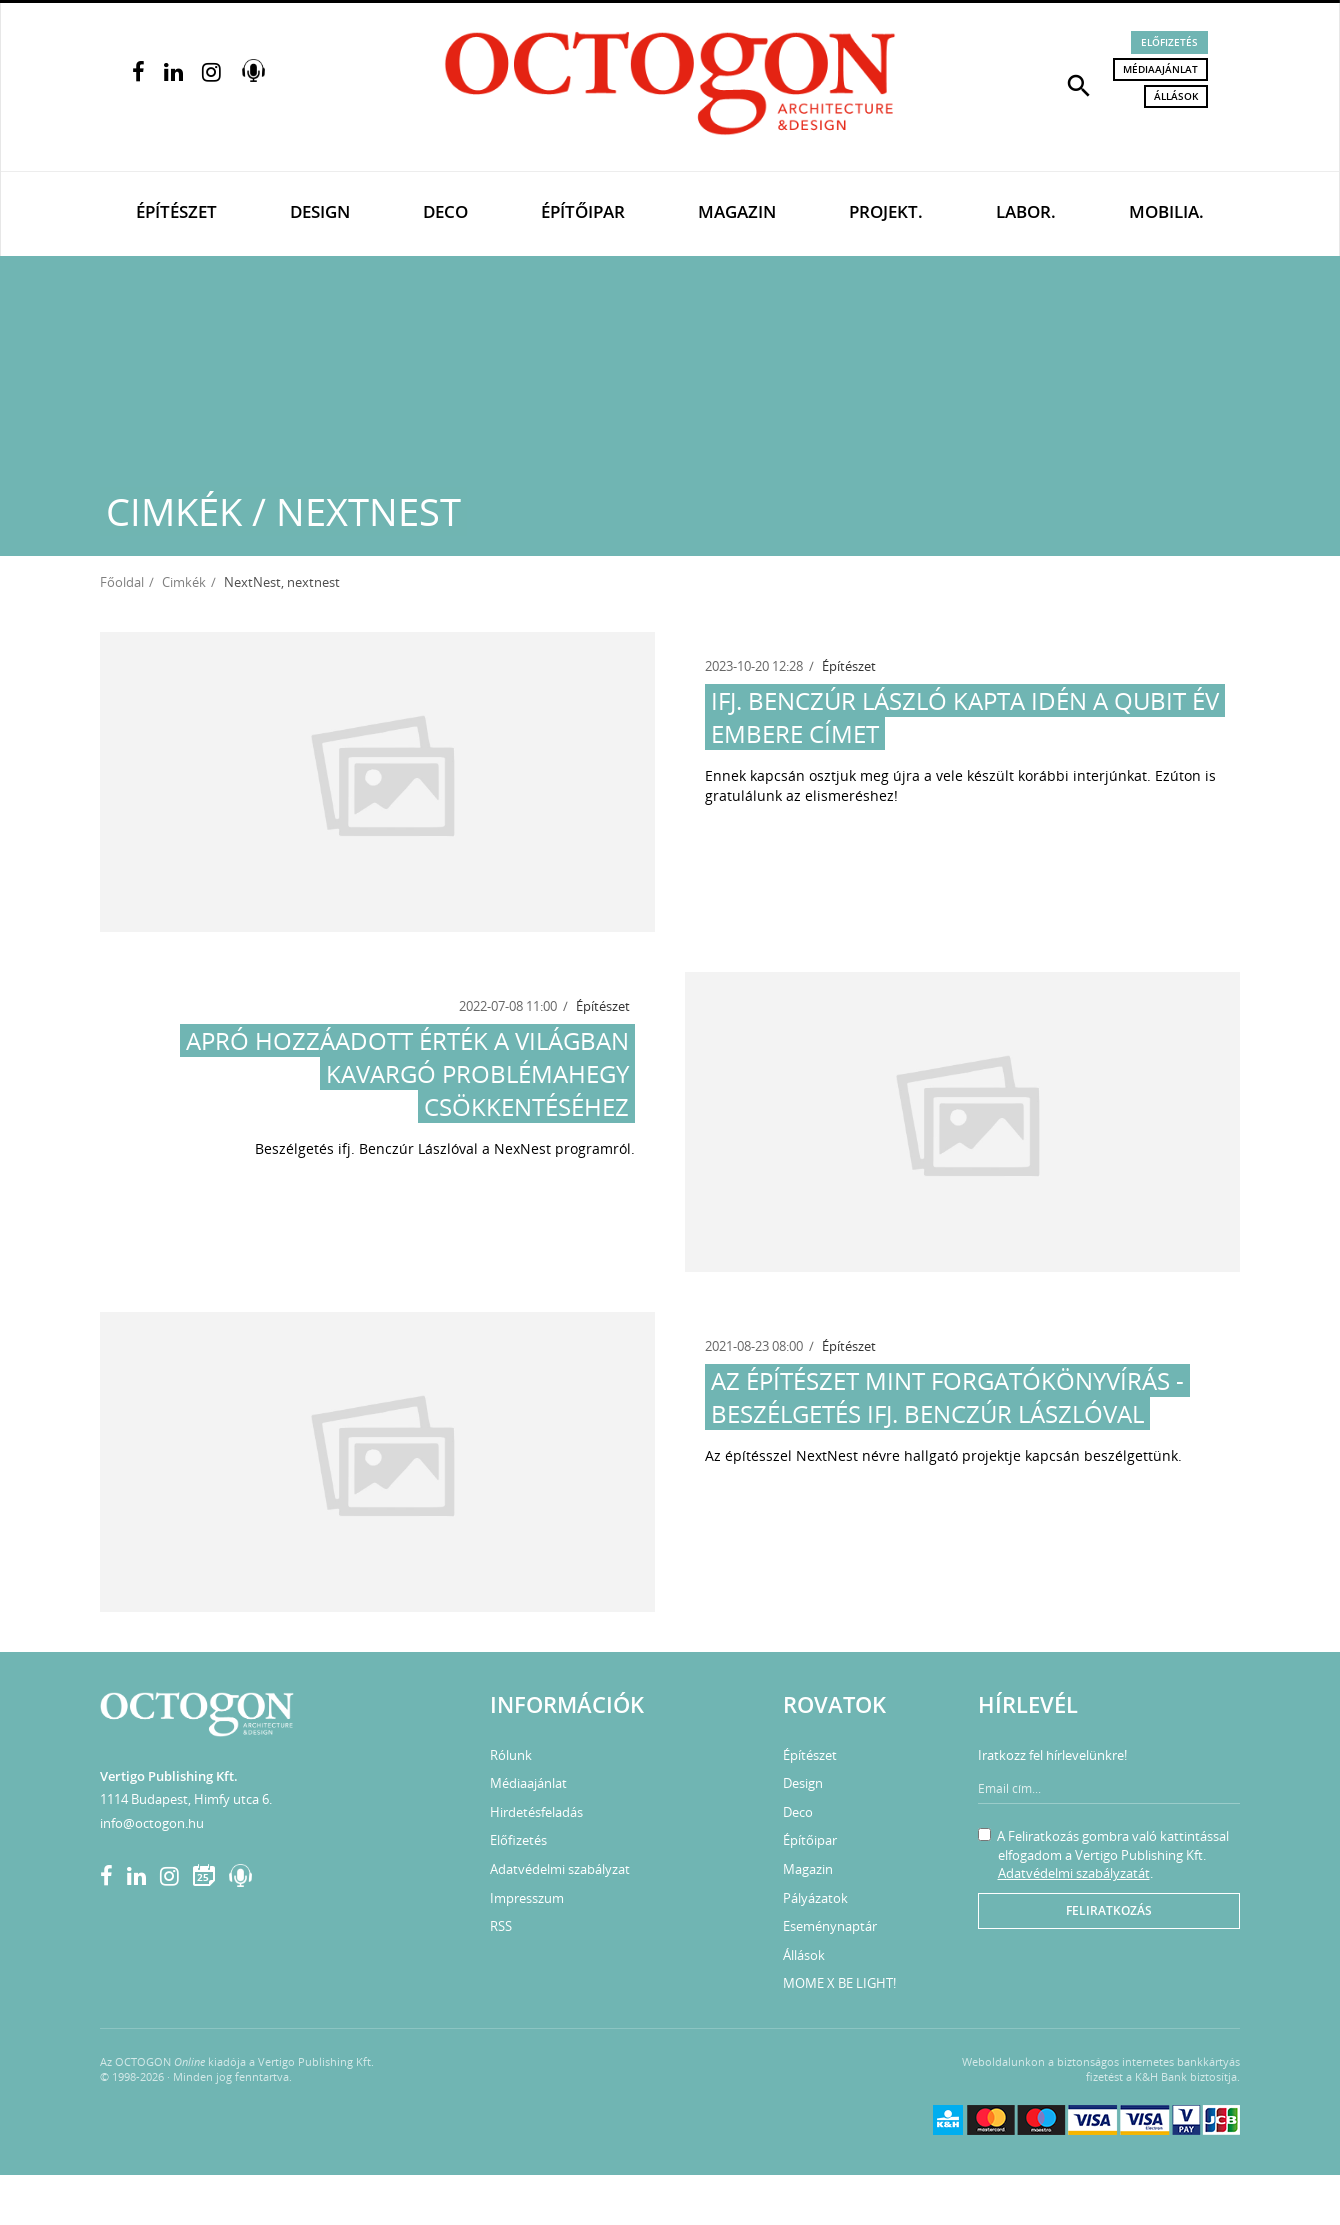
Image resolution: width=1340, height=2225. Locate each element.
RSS (501, 1926)
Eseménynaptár (830, 1926)
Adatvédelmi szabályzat (560, 1869)
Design (320, 211)
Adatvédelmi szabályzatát (1074, 1873)
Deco (445, 211)
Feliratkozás (1109, 1910)
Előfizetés (1169, 42)
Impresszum (527, 1898)
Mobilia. (1166, 211)
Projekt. (886, 211)
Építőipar (583, 211)
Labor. (1026, 211)
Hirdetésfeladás (536, 1812)
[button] (1079, 84)
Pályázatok (815, 1898)
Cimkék (184, 582)
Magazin (737, 211)
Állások (1176, 96)
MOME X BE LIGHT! (839, 1983)
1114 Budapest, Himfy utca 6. (186, 1799)
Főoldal (122, 582)
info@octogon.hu (152, 1823)
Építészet (176, 211)
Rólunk (511, 1755)
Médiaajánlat (1160, 69)
